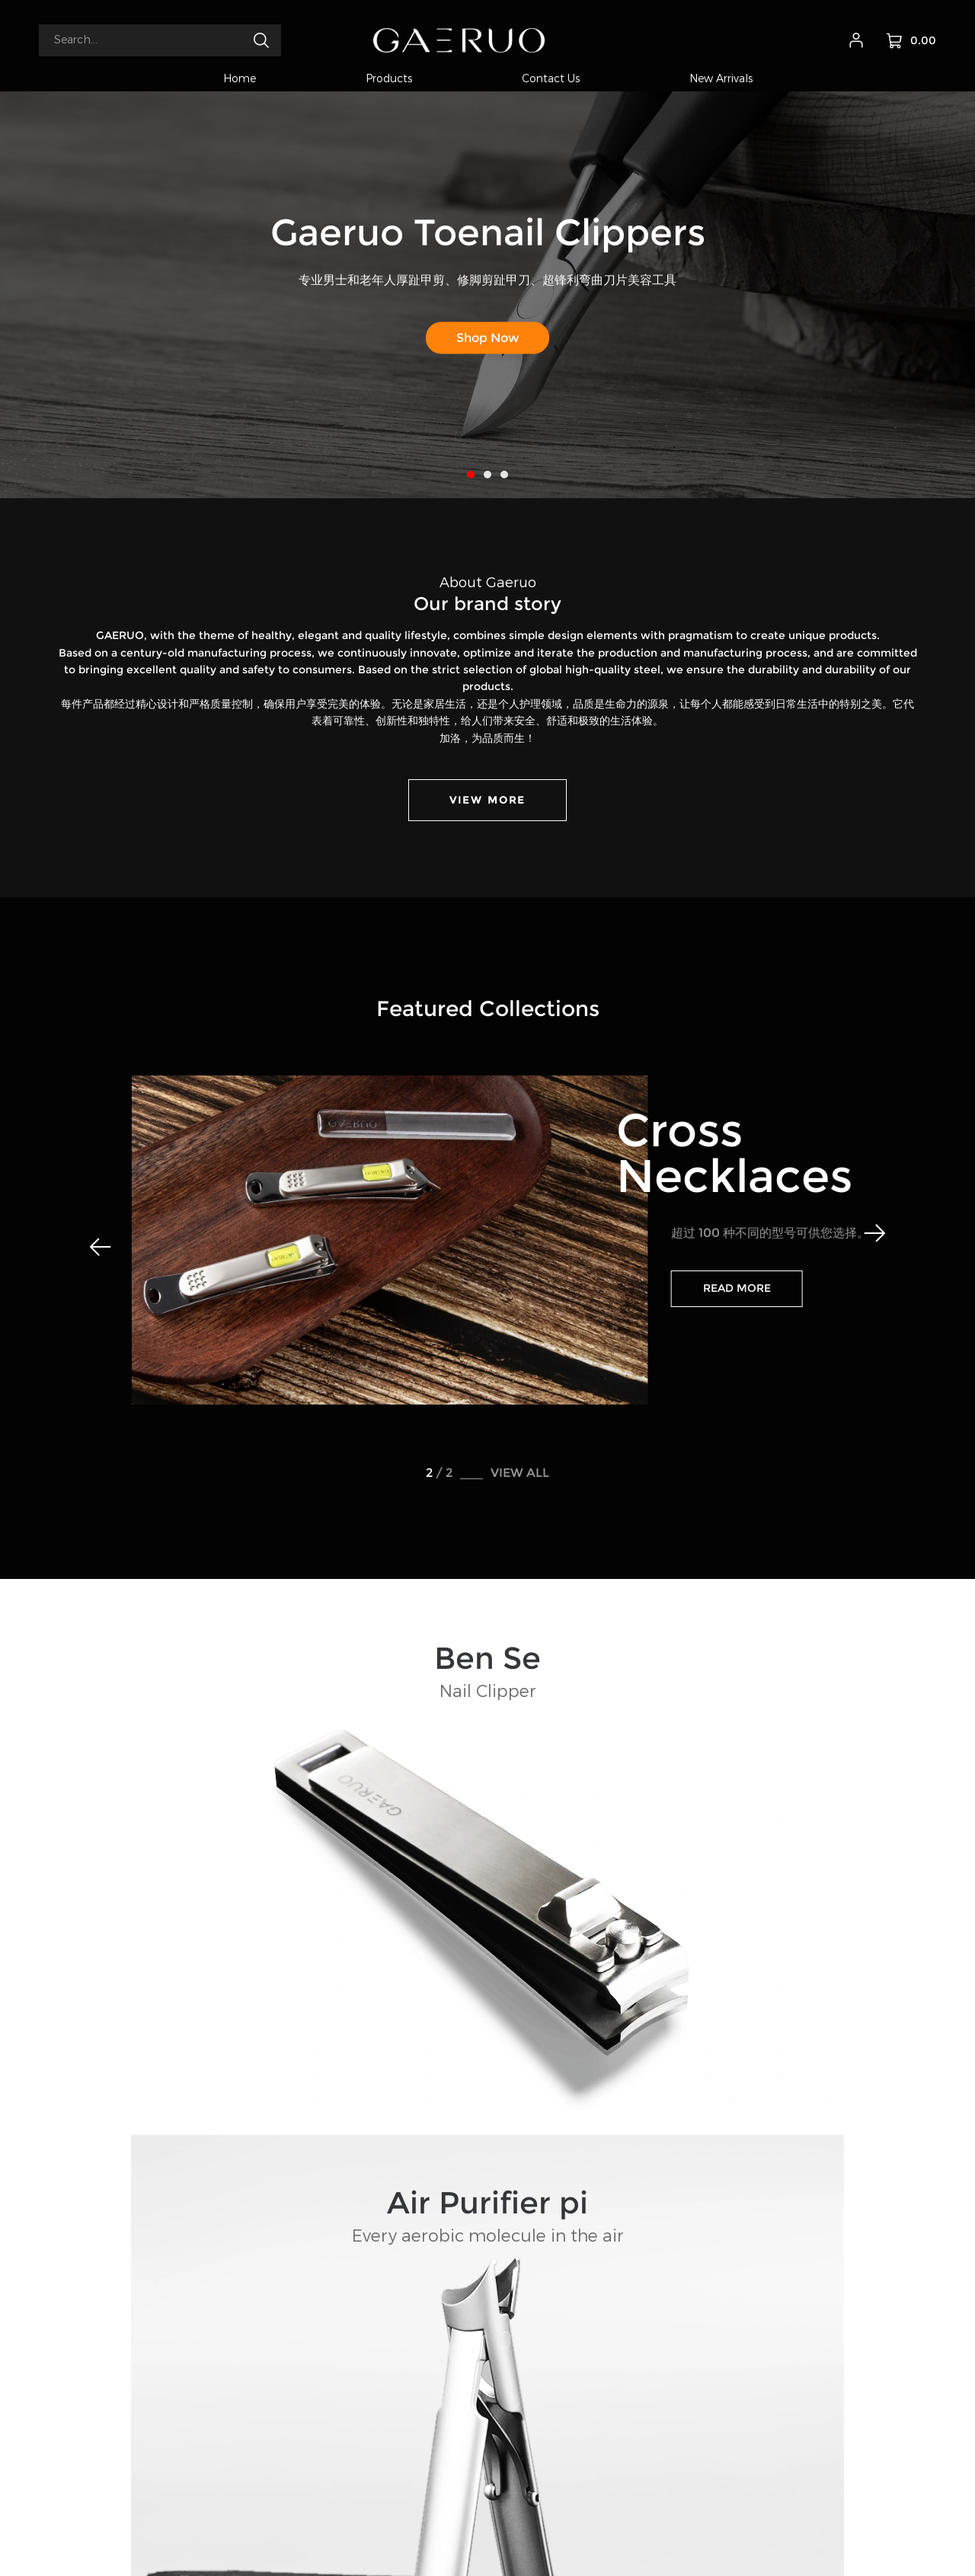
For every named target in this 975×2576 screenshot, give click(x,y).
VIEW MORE (488, 803)
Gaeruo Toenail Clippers (487, 241)
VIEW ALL (520, 1478)
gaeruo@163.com (306, 2470)
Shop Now (487, 337)
